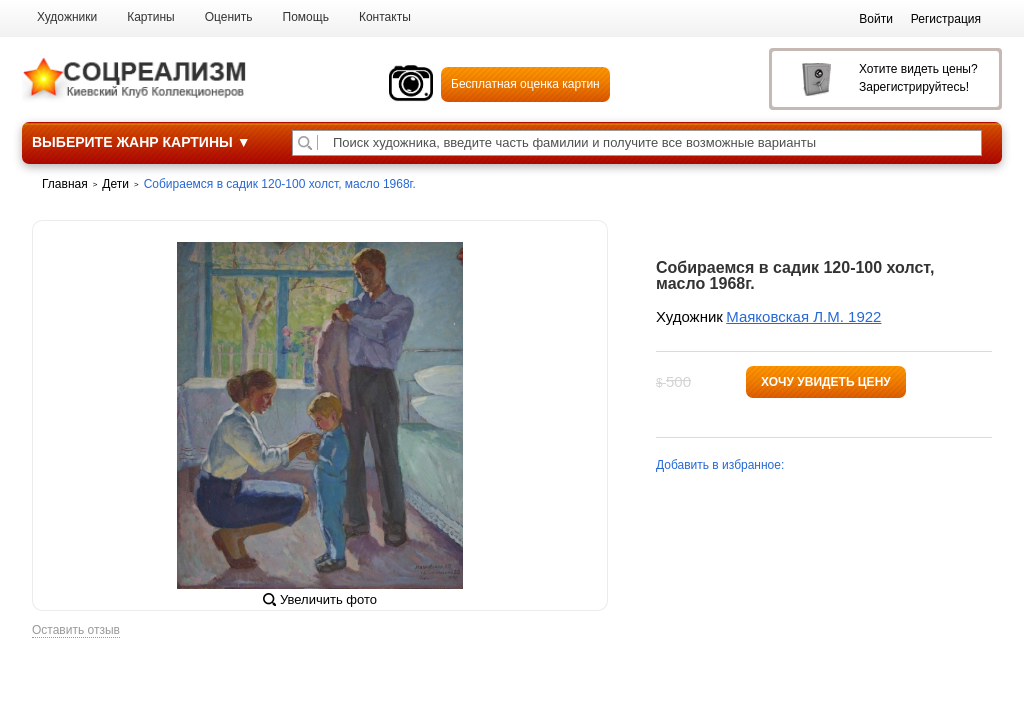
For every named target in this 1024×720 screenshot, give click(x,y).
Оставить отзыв (76, 630)
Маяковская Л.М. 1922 (803, 316)
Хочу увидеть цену (826, 382)
